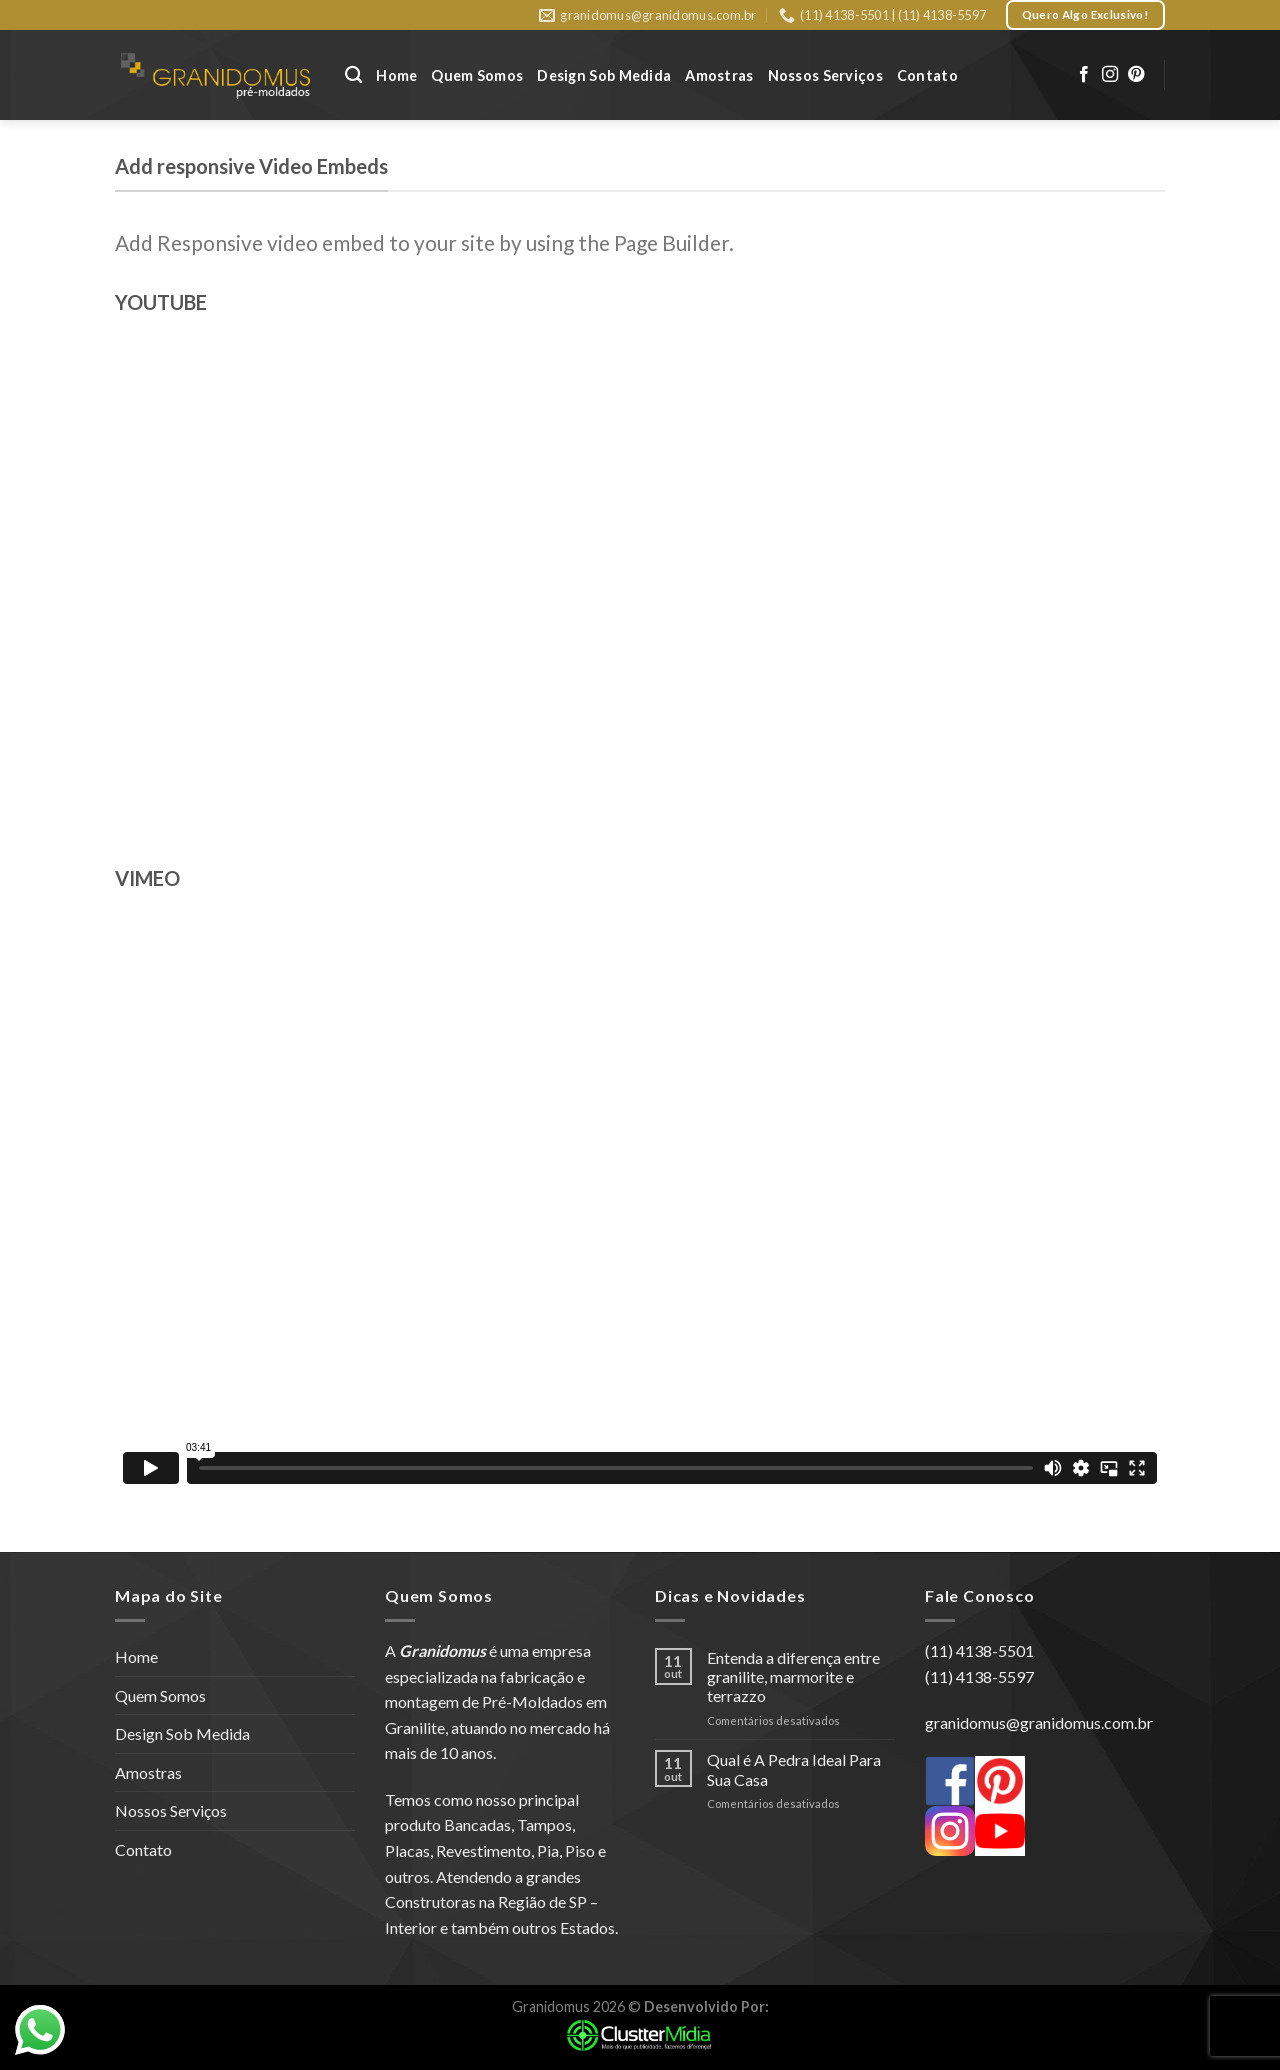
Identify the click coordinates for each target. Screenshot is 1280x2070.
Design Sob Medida (604, 75)
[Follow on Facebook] (1084, 75)
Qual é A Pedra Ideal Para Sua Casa (794, 1769)
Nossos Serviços (825, 75)
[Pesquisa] (353, 75)
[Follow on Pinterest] (1136, 75)
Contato (927, 75)
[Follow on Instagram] (1110, 75)
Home (396, 75)
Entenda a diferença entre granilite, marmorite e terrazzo (793, 1676)
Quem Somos (477, 75)
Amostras (719, 75)
